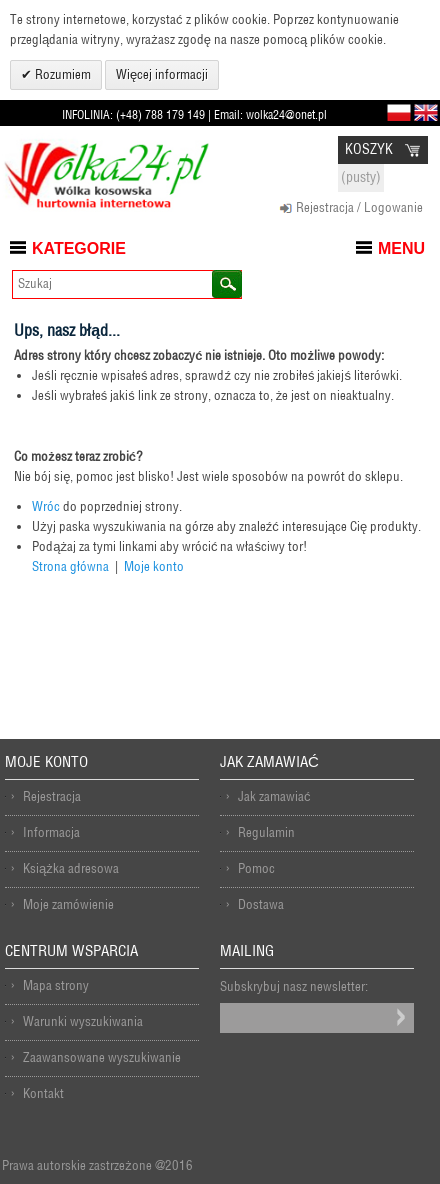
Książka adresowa (71, 868)
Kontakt (43, 1093)
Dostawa (261, 904)
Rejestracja (52, 796)
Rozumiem (61, 74)
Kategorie (79, 248)
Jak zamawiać (274, 796)
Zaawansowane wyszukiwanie (102, 1057)
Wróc (46, 506)
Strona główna (70, 566)
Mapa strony (56, 985)
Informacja (51, 832)
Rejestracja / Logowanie (359, 207)
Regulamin (266, 832)
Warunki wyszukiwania (83, 1021)
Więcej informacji (162, 74)
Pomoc (256, 868)
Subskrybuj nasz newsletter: (294, 986)
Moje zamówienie (68, 904)
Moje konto (154, 566)
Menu (401, 248)
